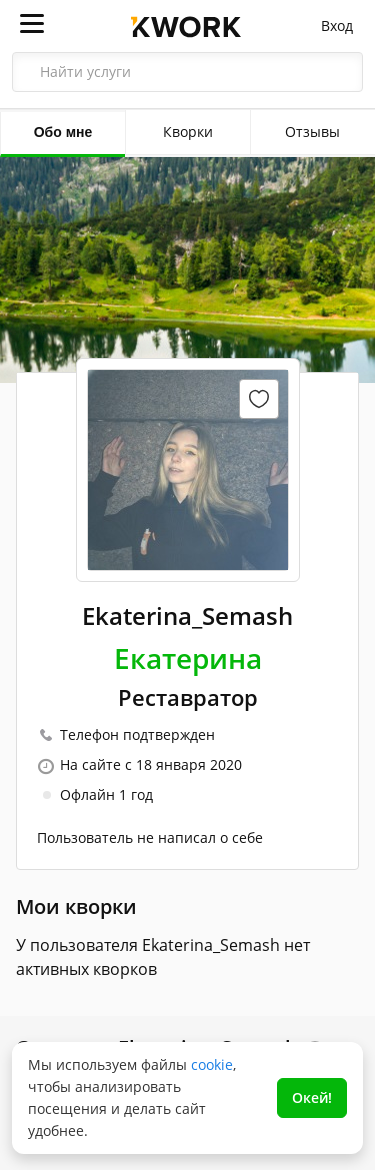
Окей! (312, 1097)
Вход (337, 25)
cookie (212, 1064)
